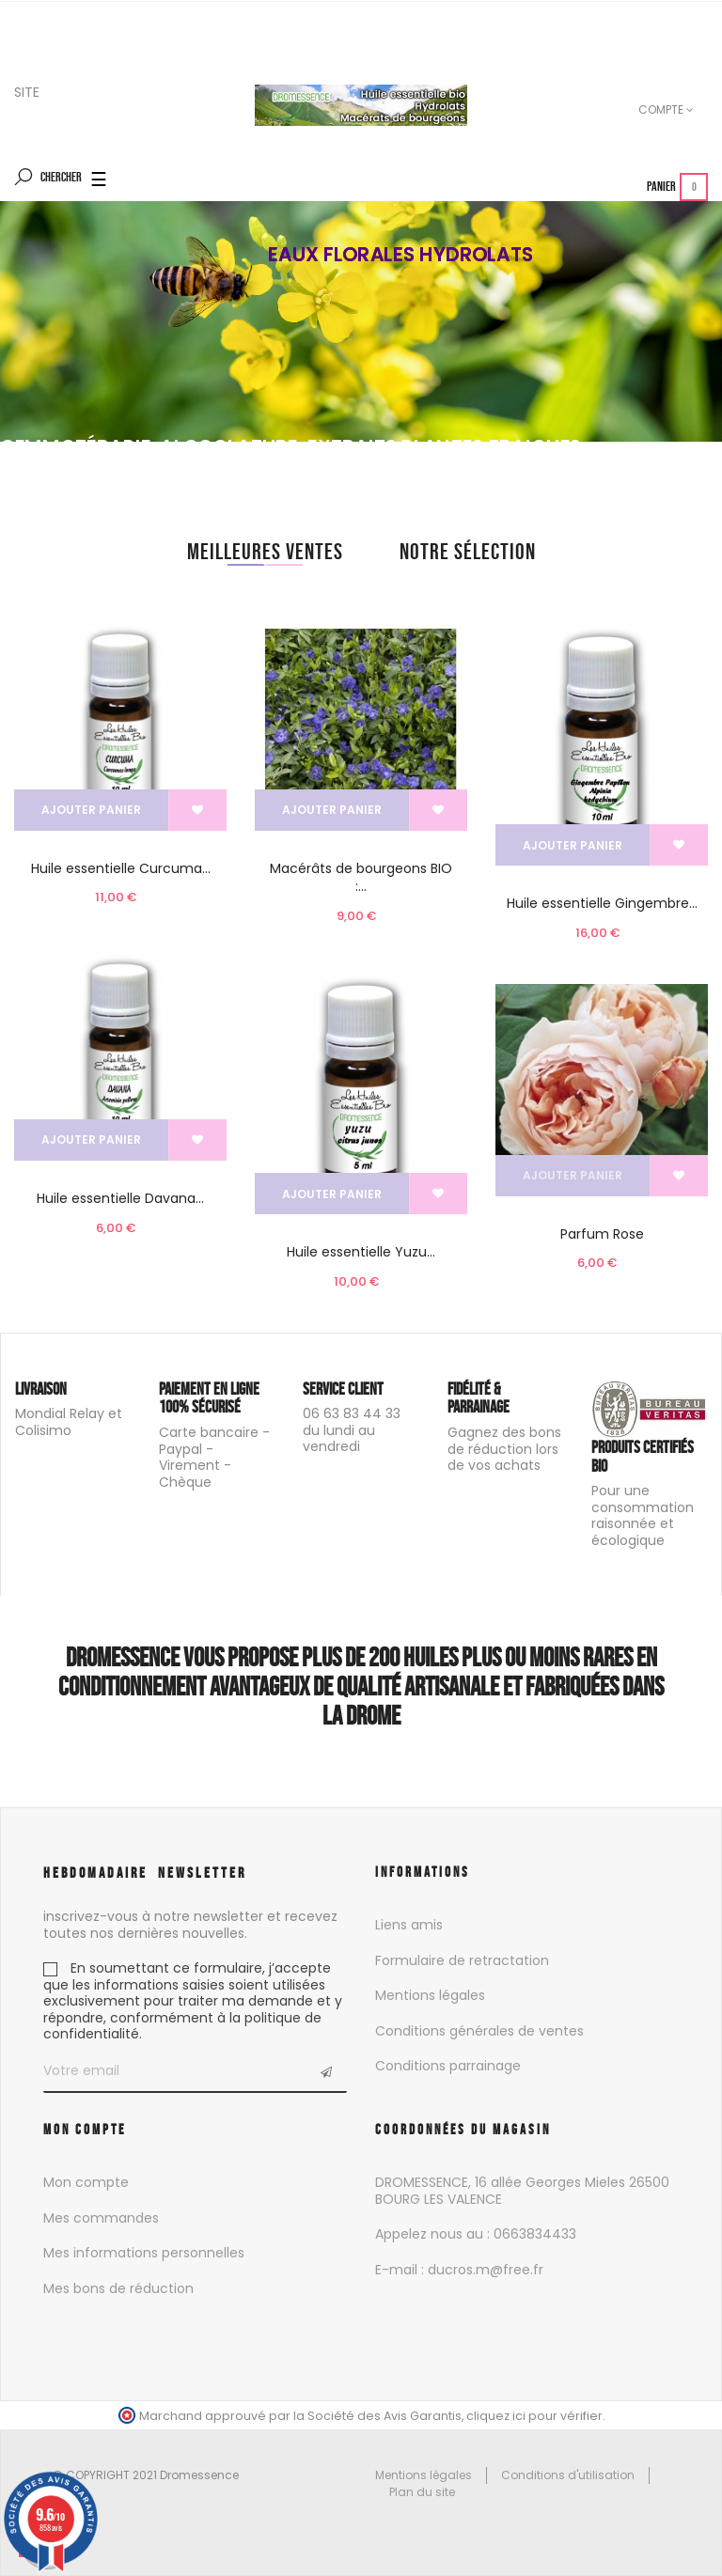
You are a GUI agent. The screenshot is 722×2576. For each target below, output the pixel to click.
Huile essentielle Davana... (120, 1198)
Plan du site (422, 2492)
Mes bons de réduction (118, 2288)
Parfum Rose (602, 1234)
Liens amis (409, 1924)
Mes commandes (101, 2218)
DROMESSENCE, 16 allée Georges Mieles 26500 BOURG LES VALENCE (522, 2191)
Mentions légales (430, 1995)
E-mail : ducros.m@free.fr (459, 2269)
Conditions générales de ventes (479, 2031)
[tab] (265, 552)
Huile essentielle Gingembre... (602, 903)
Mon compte (86, 2182)
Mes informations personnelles (143, 2252)
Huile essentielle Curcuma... (121, 868)
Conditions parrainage (448, 2065)
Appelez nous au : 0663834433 (475, 2234)
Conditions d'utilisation (568, 2475)
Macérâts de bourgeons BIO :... (361, 878)
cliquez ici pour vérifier (534, 2416)
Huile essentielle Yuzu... (361, 1251)
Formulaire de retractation (462, 1960)
